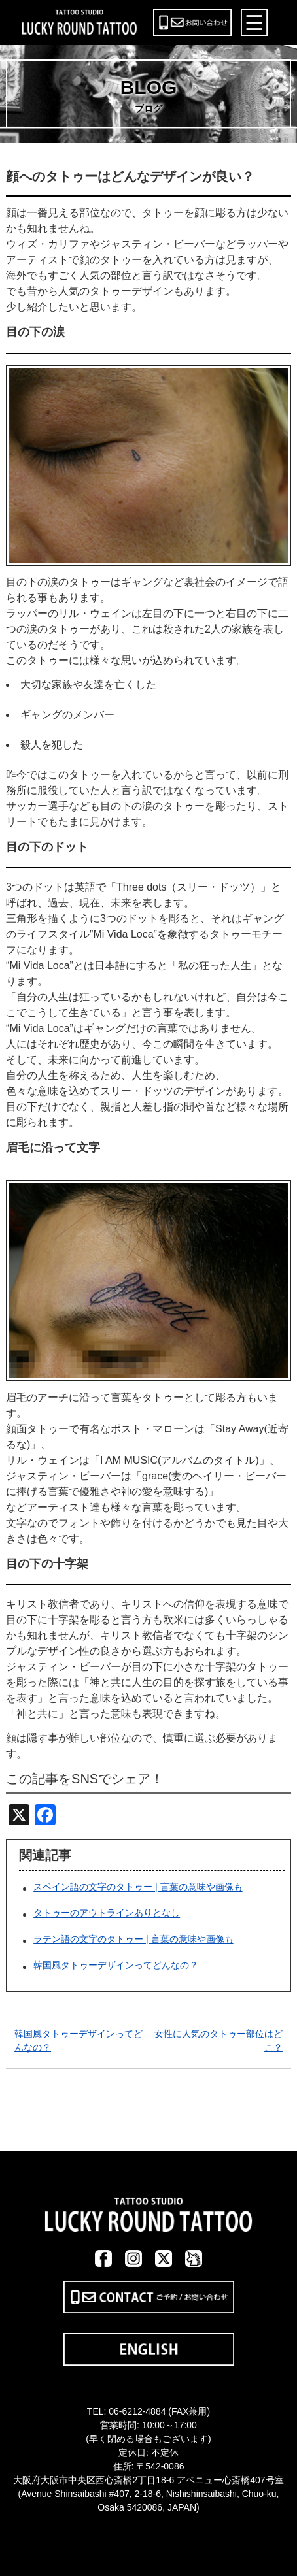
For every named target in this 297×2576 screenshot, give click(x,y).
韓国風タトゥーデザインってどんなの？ (115, 1965)
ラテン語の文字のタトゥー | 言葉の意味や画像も (133, 1939)
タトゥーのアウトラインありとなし (106, 1913)
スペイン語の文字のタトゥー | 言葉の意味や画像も (137, 1887)
